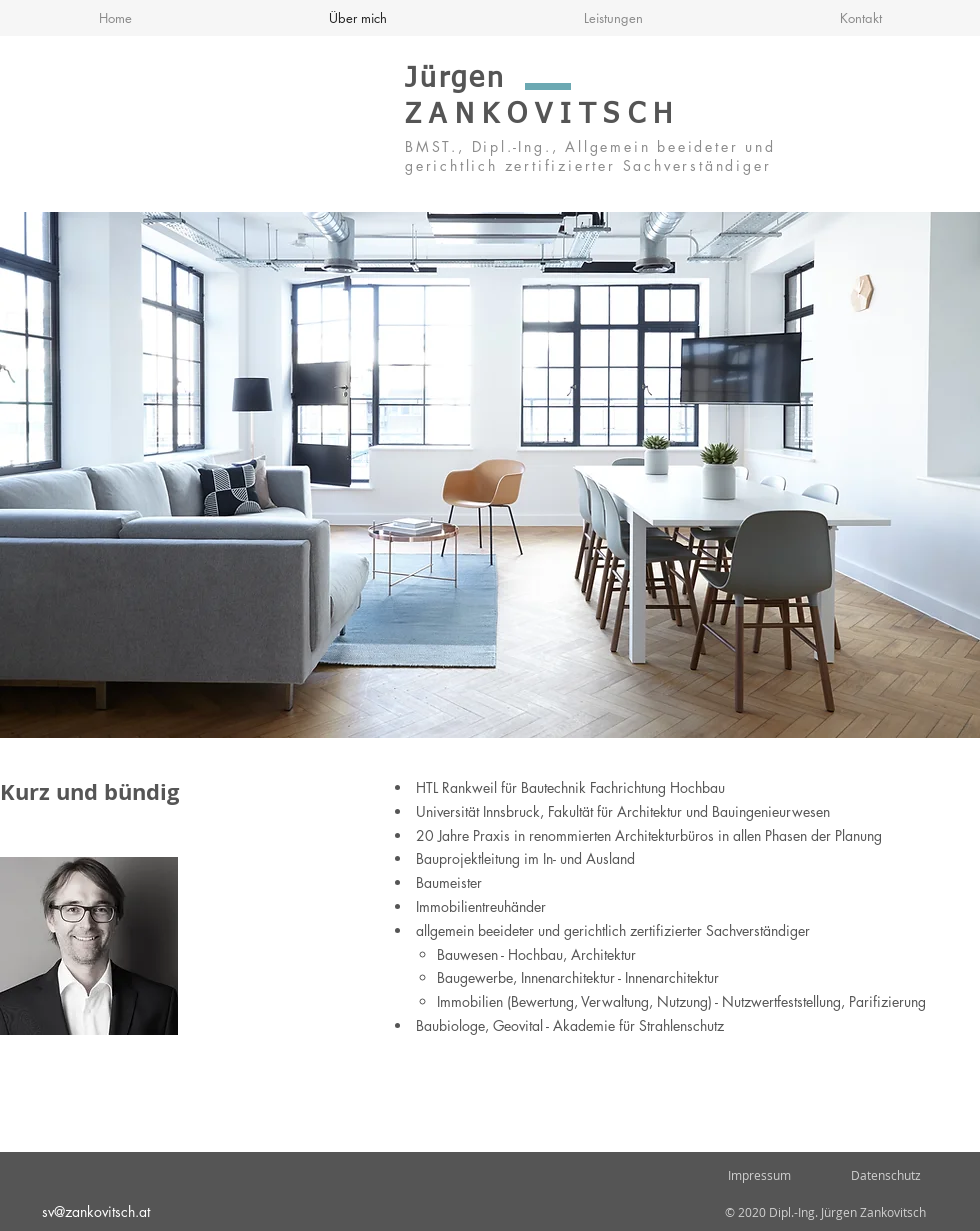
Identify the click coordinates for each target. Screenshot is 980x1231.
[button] (490, 475)
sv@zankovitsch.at (96, 1211)
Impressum (758, 1175)
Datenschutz (886, 1175)
